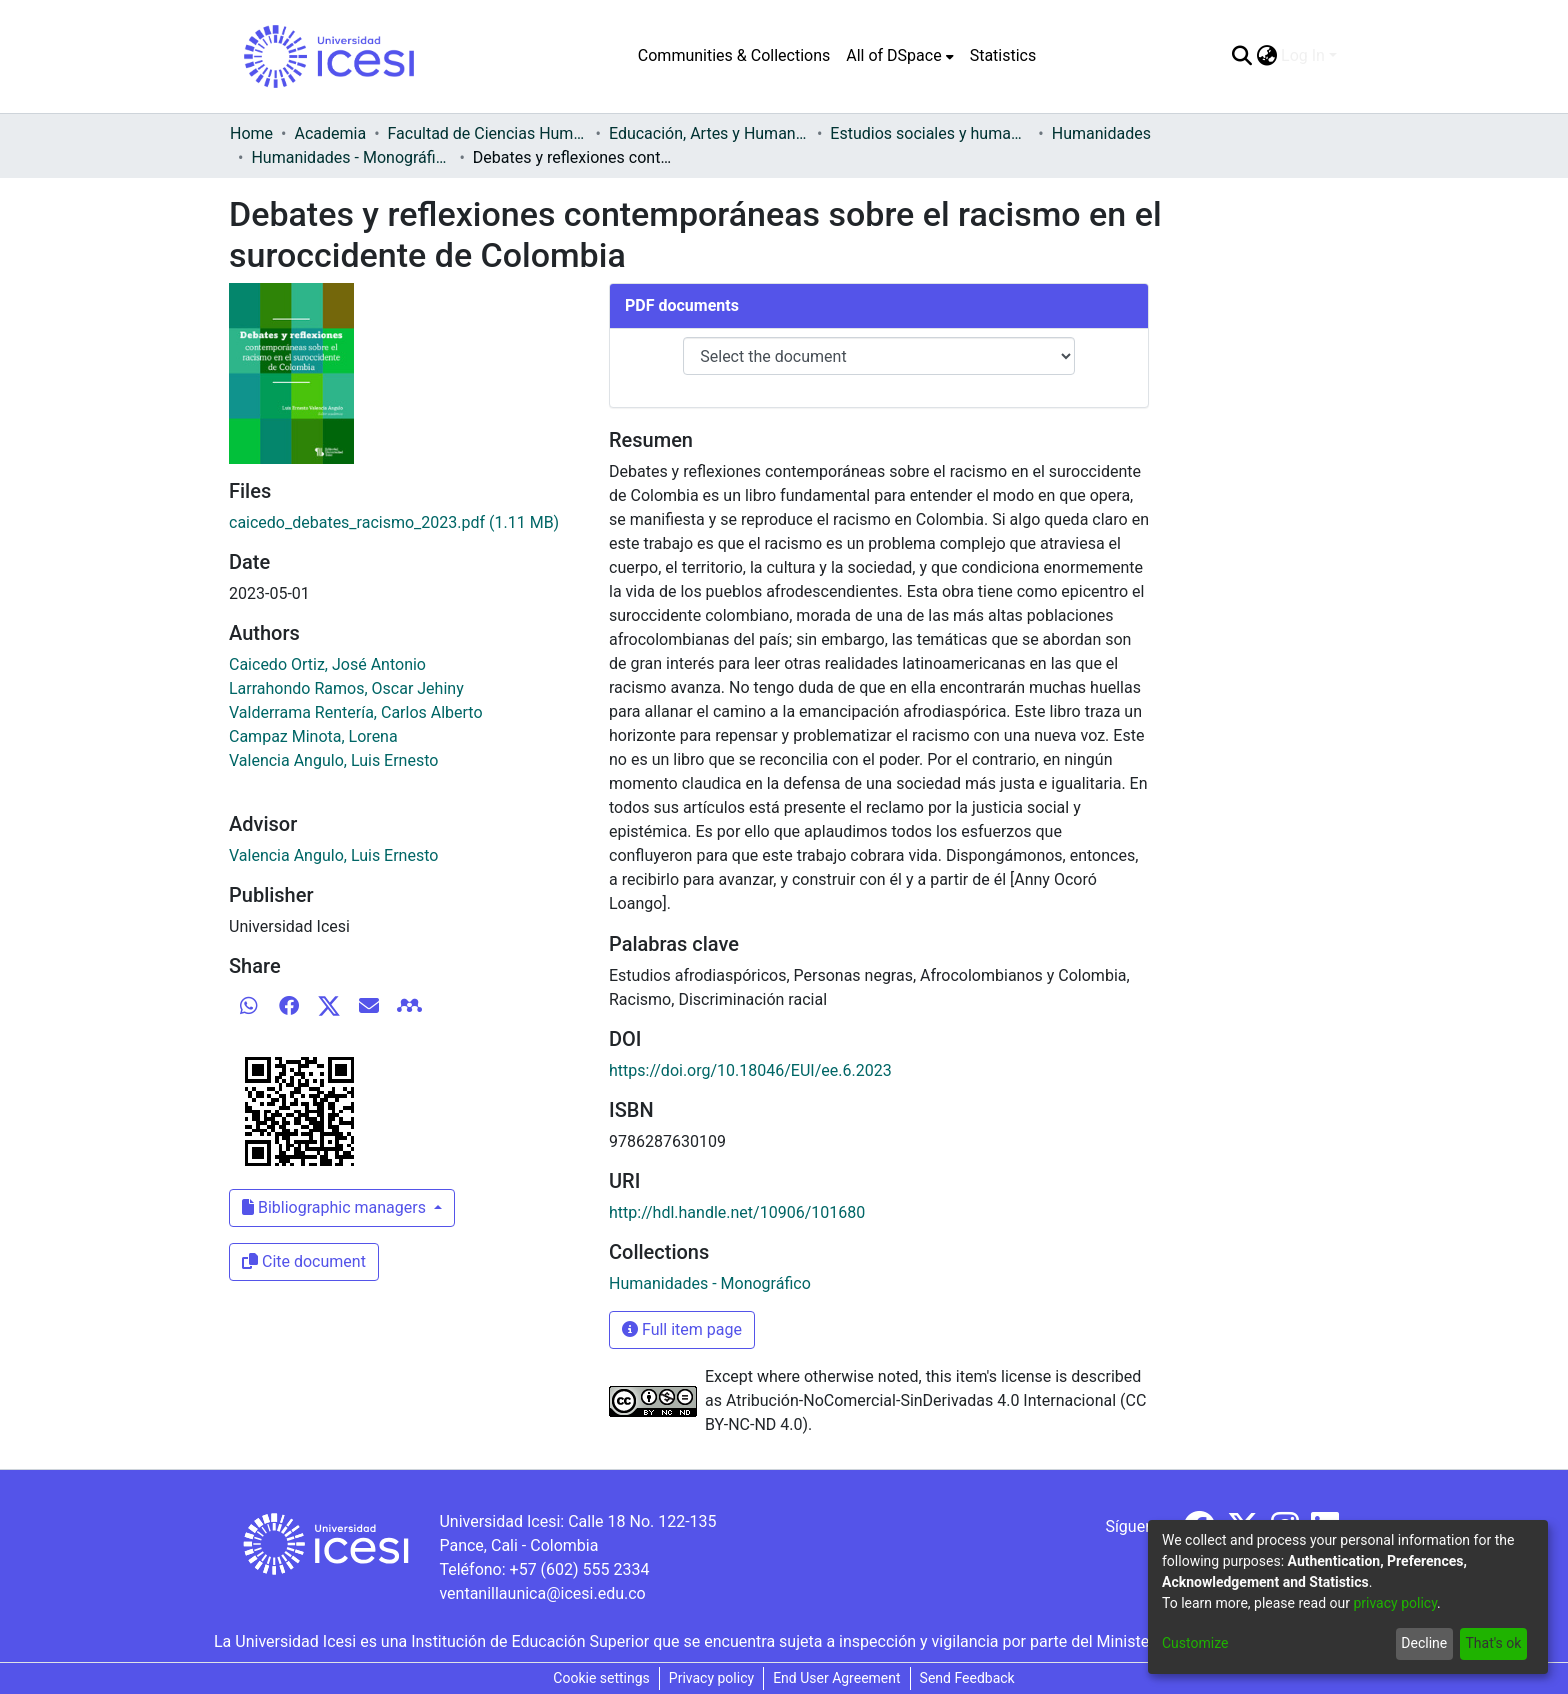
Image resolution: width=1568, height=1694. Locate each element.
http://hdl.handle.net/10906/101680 (737, 1212)
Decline (1424, 1643)
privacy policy (1395, 1603)
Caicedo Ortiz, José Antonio (327, 664)
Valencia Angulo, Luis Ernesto (333, 760)
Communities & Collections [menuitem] (734, 55)
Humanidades (1101, 133)
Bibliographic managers (336, 1207)
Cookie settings (601, 1678)
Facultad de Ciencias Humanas (488, 133)
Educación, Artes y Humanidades (709, 133)
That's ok (1493, 1643)
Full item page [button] (682, 1329)
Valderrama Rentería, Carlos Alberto (356, 712)
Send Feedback (967, 1678)
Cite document (304, 1261)
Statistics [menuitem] (1003, 55)
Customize (1195, 1643)
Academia (330, 133)
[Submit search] (1241, 56)
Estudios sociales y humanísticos (930, 133)
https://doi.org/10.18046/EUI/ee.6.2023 (750, 1070)
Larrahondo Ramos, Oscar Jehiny (346, 688)
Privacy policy (711, 1678)
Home (251, 133)
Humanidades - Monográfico (351, 157)
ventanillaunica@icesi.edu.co (542, 1593)
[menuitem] (899, 56)
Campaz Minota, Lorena (313, 736)
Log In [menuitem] (1303, 55)
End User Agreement (836, 1678)
